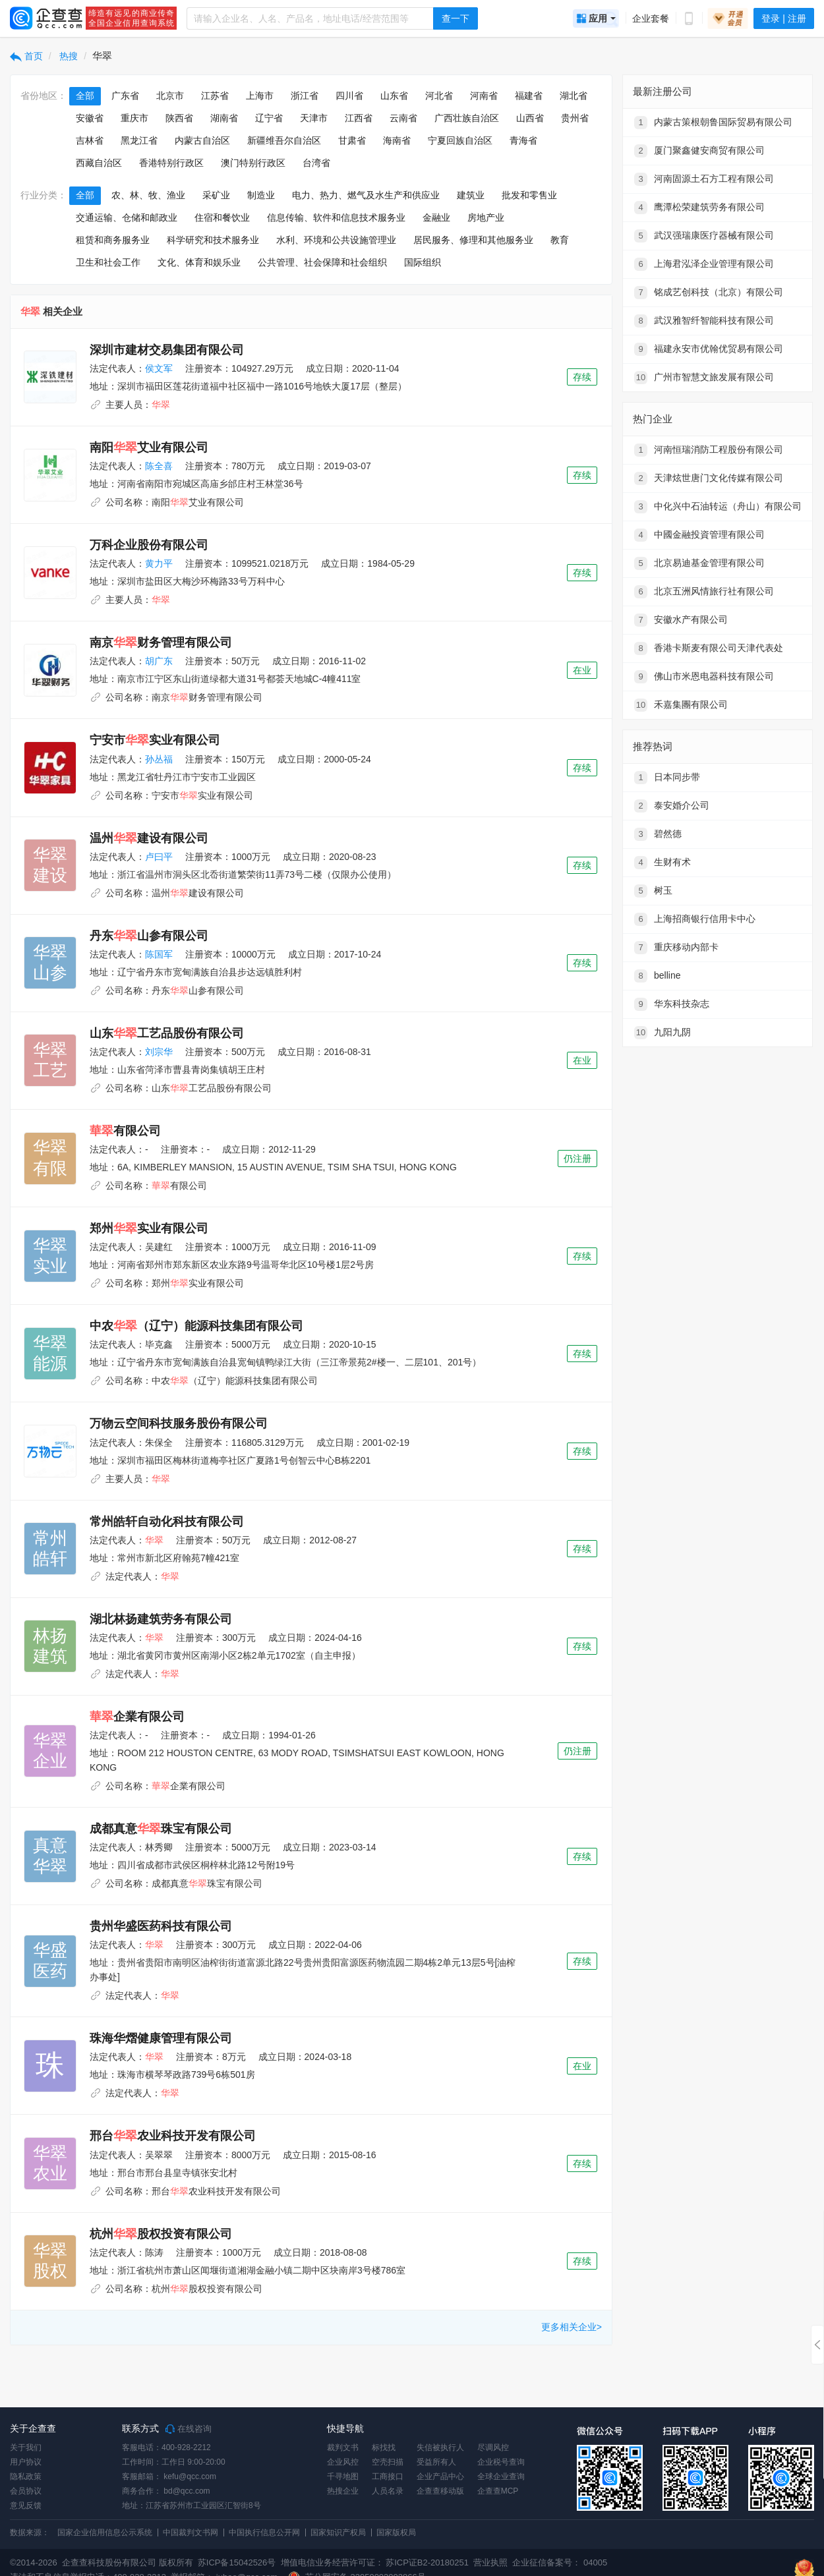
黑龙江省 (139, 140)
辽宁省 (269, 118)
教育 (559, 240)
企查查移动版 (440, 2491)
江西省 (358, 118)
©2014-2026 (33, 2562)
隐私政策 (26, 2476)
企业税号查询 (501, 2462)
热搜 (67, 56)
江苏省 (215, 95)
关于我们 (26, 2447)
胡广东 (159, 661)
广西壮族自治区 (466, 118)
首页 (26, 56)
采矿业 (216, 195)
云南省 (403, 118)
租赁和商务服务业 (113, 240)
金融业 (436, 217)
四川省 (349, 95)
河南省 (484, 95)
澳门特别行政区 (253, 162)
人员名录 (387, 2491)
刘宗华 (159, 1051)
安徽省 (89, 118)
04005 (595, 2562)
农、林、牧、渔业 (148, 195)
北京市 (170, 95)
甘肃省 (352, 140)
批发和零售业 (529, 195)
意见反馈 (26, 2505)
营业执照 (489, 2562)
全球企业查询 (501, 2476)
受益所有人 (436, 2462)
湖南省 (224, 118)
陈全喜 (159, 466)
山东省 (394, 95)
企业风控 (343, 2462)
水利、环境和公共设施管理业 (336, 240)
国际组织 (422, 262)
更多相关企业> (571, 2327)
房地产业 (485, 217)
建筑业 (471, 195)
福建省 (529, 95)
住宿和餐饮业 (222, 217)
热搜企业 (343, 2491)
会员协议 (26, 2491)
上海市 (260, 95)
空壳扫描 (387, 2462)
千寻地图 (343, 2476)
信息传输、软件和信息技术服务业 (336, 217)
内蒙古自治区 (202, 140)
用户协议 (26, 2462)
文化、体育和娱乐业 (199, 262)
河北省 (439, 95)
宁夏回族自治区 (460, 140)
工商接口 (387, 2476)
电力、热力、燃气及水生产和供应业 (366, 195)
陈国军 (159, 954)
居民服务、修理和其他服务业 (473, 240)
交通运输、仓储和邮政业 (126, 217)
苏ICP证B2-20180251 (427, 2562)
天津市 (314, 118)
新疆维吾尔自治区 (284, 140)
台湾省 (316, 162)
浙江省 (304, 95)
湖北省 (573, 95)
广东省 (125, 95)
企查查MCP (498, 2491)
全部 (85, 95)
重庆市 (134, 118)
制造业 (261, 195)
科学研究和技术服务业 (213, 240)
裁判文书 (343, 2447)
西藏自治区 (99, 162)
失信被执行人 (440, 2447)
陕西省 (179, 118)
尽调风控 (493, 2447)
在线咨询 (188, 2429)
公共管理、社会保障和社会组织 (322, 262)
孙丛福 (159, 759)
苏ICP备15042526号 (237, 2562)
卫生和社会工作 (108, 262)
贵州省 (575, 118)
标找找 (384, 2447)
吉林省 (89, 140)
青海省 (523, 140)
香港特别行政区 (171, 162)
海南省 (397, 140)
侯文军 (159, 368)
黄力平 (159, 563)
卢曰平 (159, 856)
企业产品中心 (440, 2476)
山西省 (530, 118)
